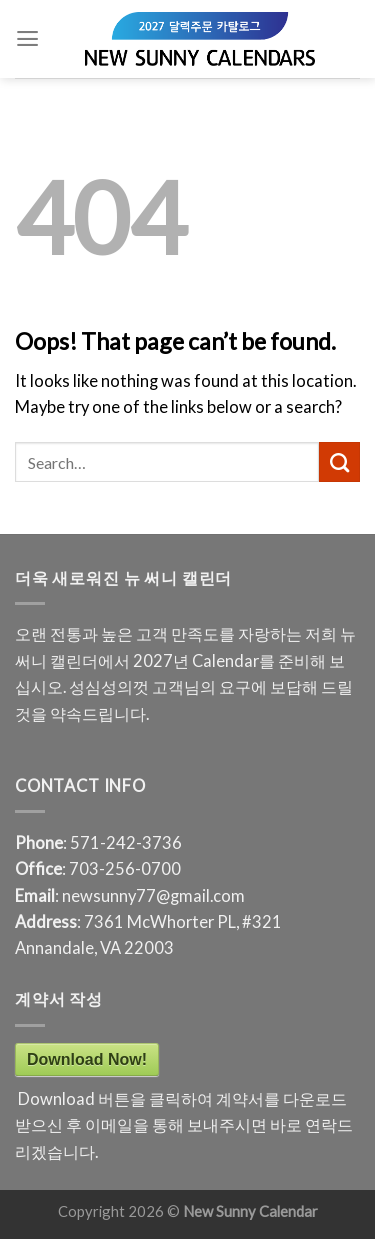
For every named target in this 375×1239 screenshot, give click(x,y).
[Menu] (27, 39)
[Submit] (339, 462)
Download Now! (87, 1059)
